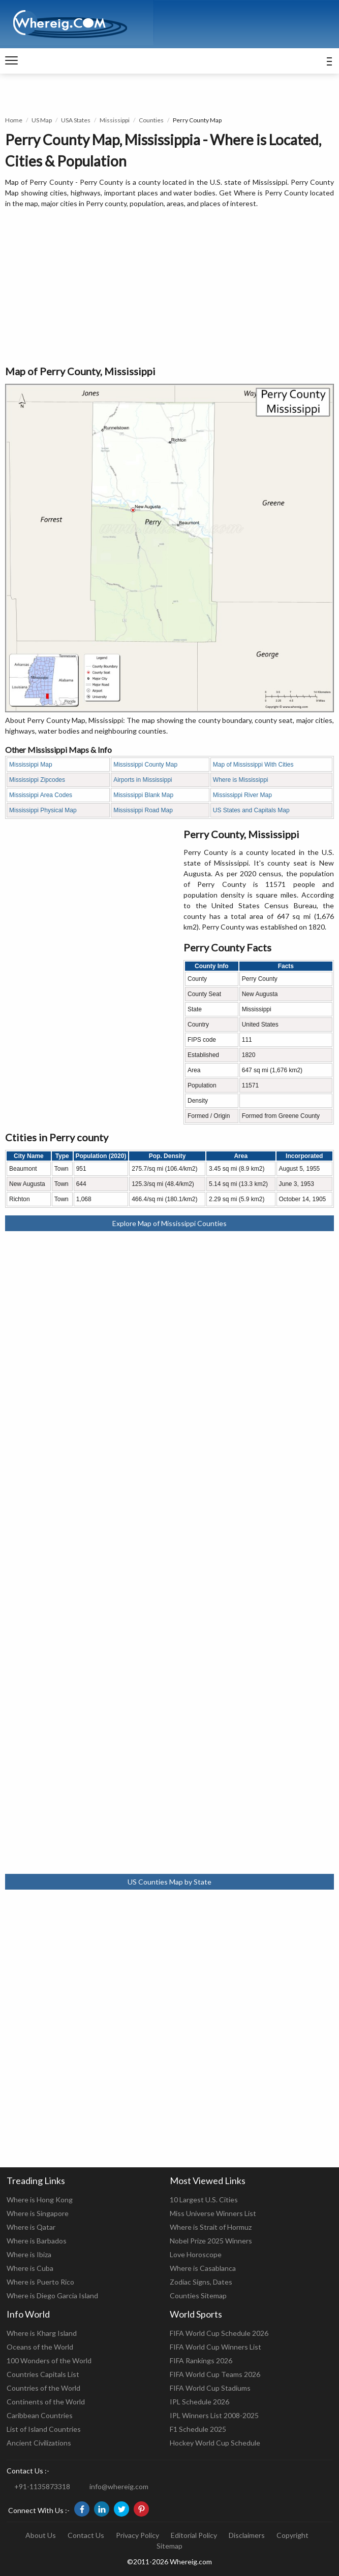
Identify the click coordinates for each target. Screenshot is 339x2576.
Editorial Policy (194, 2535)
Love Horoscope (196, 2254)
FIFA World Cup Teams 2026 (215, 2374)
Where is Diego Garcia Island (52, 2295)
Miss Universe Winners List (213, 2213)
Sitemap (169, 2545)
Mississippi (115, 120)
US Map (42, 120)
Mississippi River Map (242, 795)
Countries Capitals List (43, 2374)
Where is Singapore (38, 2213)
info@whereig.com (118, 2486)
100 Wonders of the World (49, 2360)
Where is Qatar (31, 2227)
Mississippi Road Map (143, 810)
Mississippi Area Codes (40, 795)
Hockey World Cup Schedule (215, 2442)
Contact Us (86, 2535)
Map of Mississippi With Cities (253, 764)
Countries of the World (43, 2388)
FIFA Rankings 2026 (201, 2360)
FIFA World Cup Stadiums (210, 2388)
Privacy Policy (137, 2535)
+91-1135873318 (42, 2486)
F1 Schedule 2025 (198, 2429)
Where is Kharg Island (42, 2333)
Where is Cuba (30, 2268)
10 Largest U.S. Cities (204, 2199)
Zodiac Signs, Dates (201, 2281)
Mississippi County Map (145, 764)
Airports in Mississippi (142, 779)
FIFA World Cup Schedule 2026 (219, 2333)
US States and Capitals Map (251, 810)
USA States (75, 120)
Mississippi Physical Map (43, 810)
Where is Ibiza (29, 2254)
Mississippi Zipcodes (37, 779)
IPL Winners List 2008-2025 (214, 2415)
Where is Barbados (37, 2240)
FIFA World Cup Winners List (215, 2346)
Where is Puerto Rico (40, 2281)
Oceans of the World (40, 2346)
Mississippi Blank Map (143, 795)
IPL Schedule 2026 (199, 2401)
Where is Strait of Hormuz (211, 2227)
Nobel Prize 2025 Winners (211, 2240)
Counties (151, 120)
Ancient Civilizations (39, 2442)
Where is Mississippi (240, 779)
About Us (40, 2535)
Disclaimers (247, 2535)
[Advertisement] (169, 287)
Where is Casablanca (203, 2268)
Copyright (292, 2535)
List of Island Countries (44, 2429)
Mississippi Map (30, 764)
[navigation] (11, 60)
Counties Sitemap (198, 2295)
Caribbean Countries (40, 2415)
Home (13, 120)
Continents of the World (46, 2401)
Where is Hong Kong (40, 2199)
